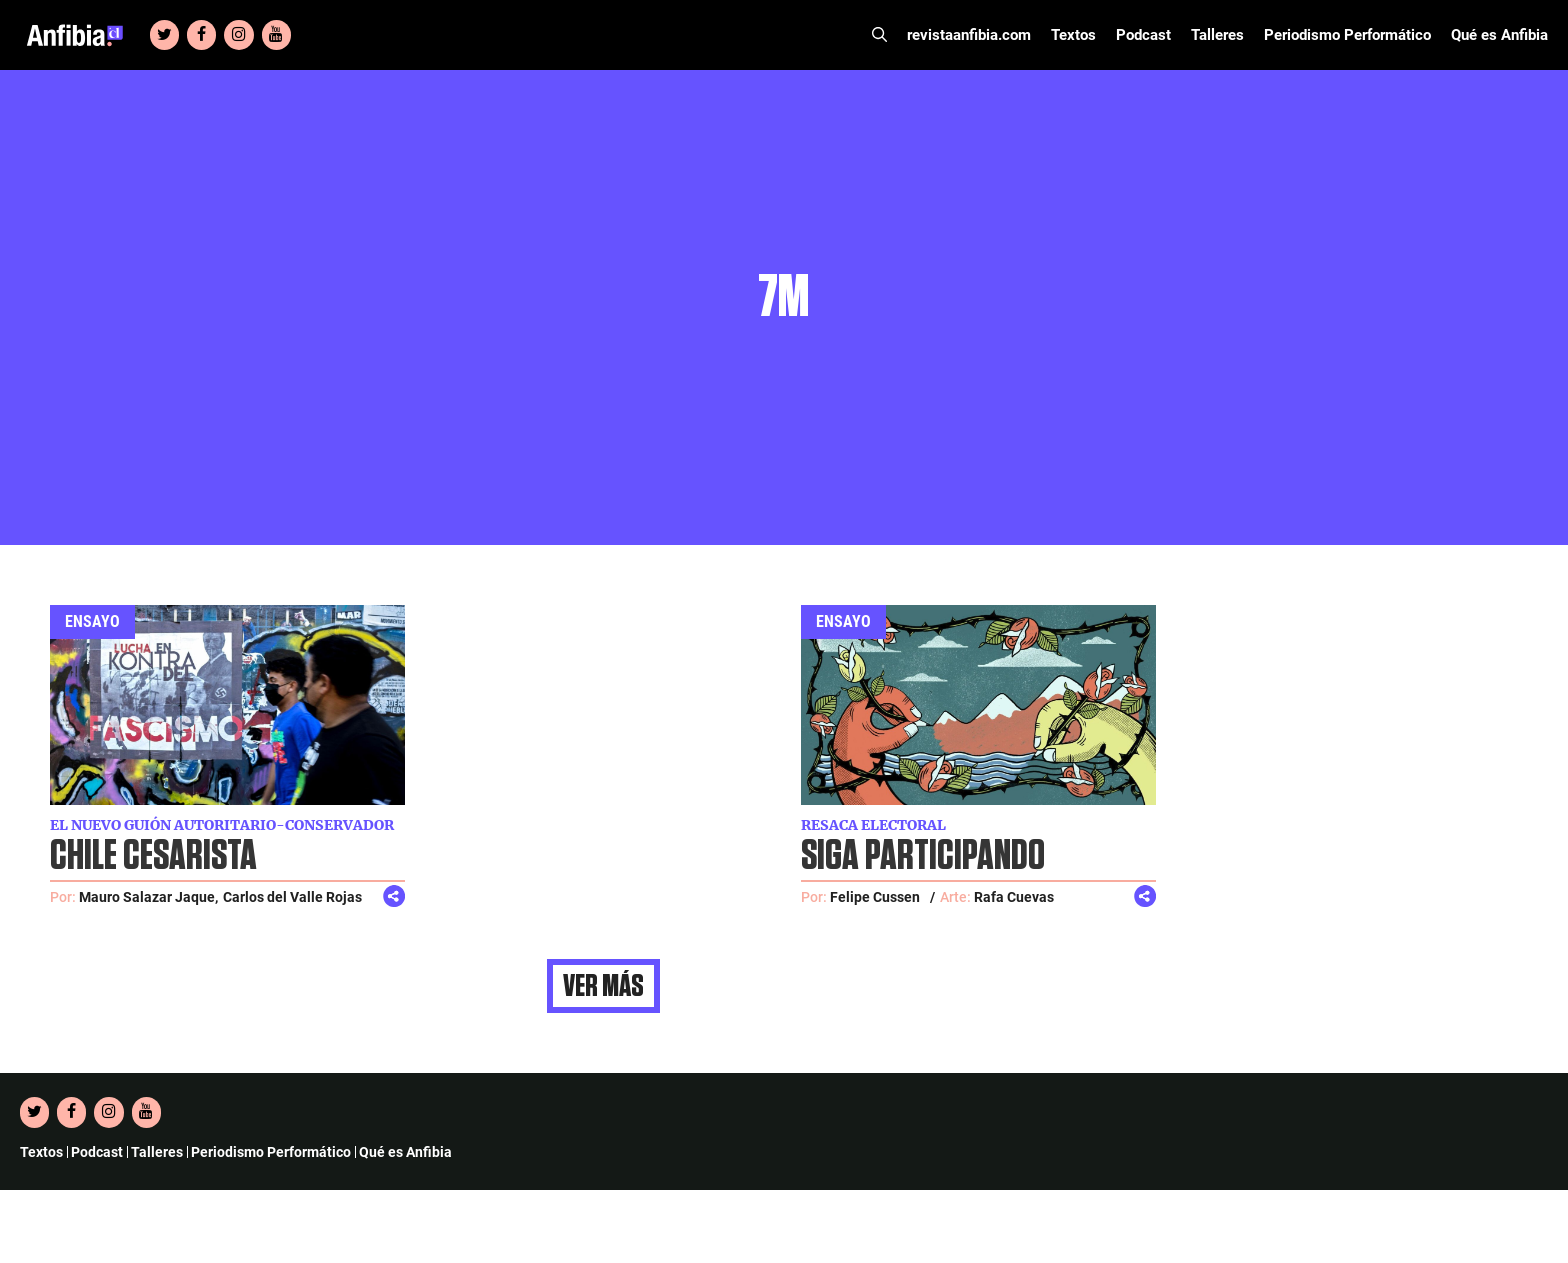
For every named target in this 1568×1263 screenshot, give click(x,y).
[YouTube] (276, 35)
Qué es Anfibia (1499, 35)
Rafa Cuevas (1014, 897)
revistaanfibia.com (969, 35)
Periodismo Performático (1347, 35)
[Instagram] (238, 35)
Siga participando (923, 856)
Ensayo (92, 621)
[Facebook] (201, 35)
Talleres (1217, 35)
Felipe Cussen (875, 897)
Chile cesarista (153, 856)
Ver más (603, 986)
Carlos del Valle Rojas (292, 897)
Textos (1073, 35)
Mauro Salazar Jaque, (148, 897)
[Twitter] (164, 35)
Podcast (1143, 35)
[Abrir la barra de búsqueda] (879, 35)
